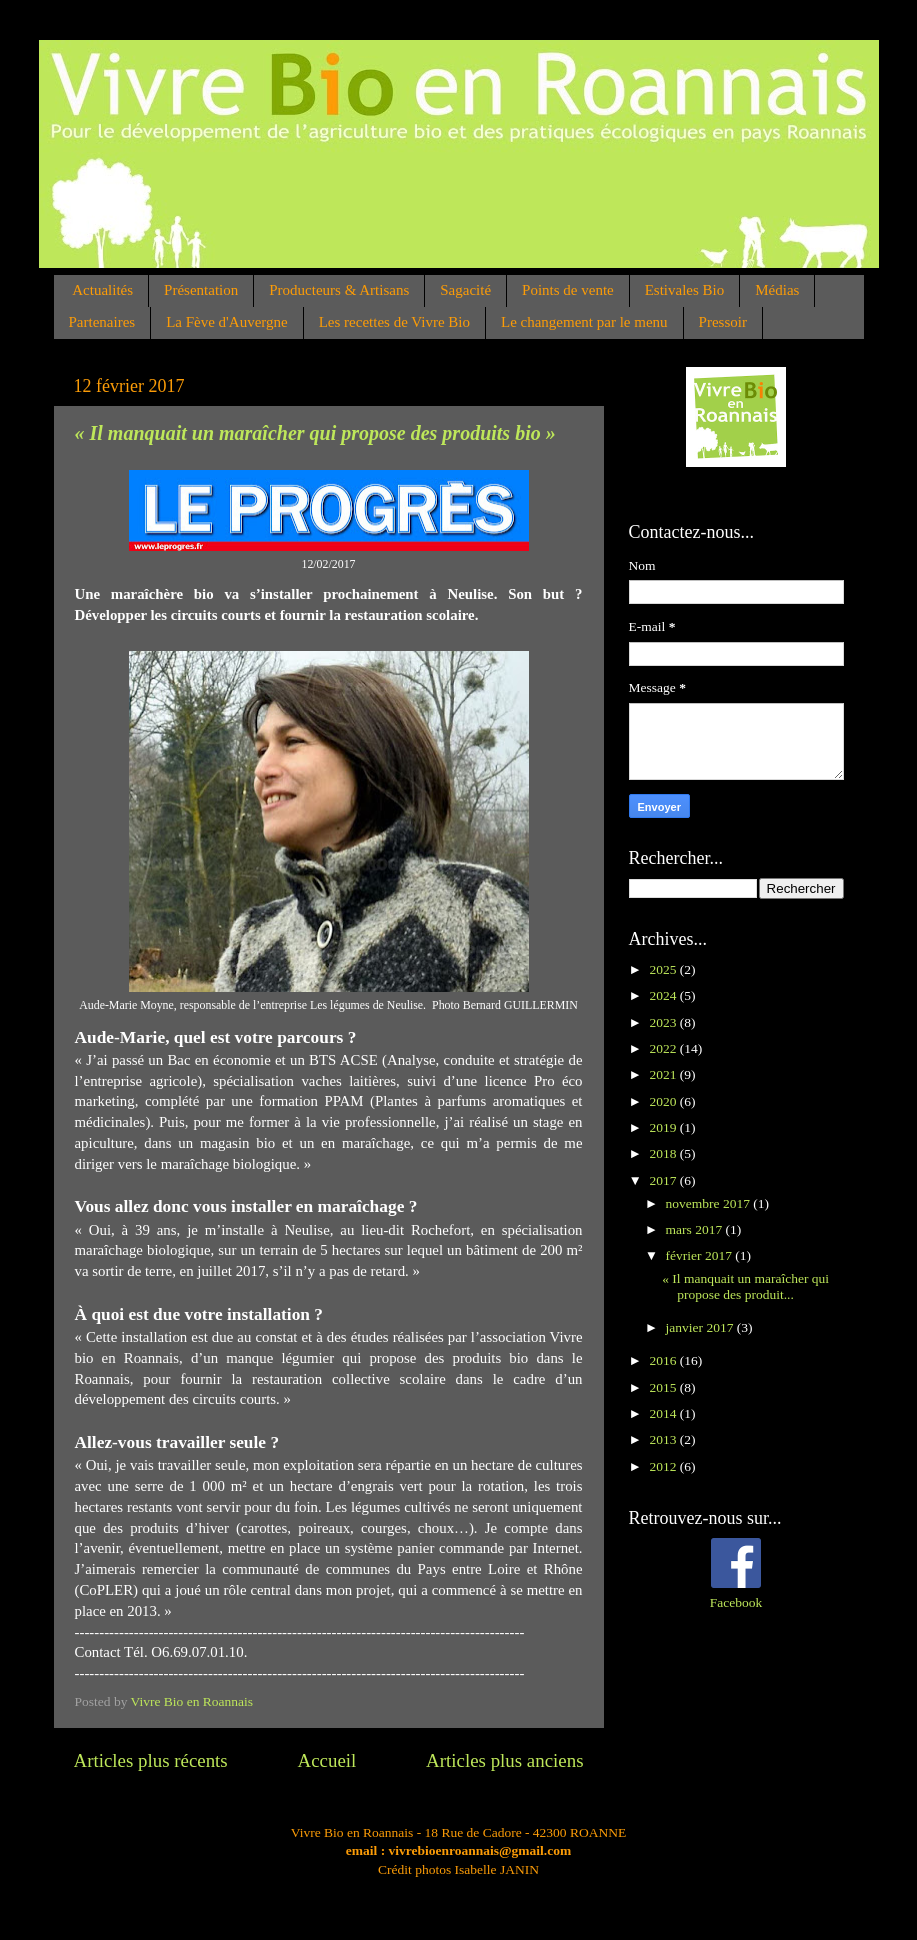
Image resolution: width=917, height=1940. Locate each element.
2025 (664, 969)
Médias (777, 290)
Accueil (327, 1760)
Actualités (102, 290)
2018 (664, 1153)
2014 (664, 1413)
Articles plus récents (151, 1760)
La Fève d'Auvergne (227, 322)
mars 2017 (696, 1229)
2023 (664, 1022)
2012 (664, 1466)
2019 (664, 1127)
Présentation (201, 290)
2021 (664, 1074)
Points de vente (568, 290)
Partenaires (102, 322)
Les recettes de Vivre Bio (394, 322)
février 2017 (701, 1255)
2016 (664, 1360)
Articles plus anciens (504, 1760)
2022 (664, 1048)
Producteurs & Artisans (339, 290)
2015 (664, 1387)
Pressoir (723, 322)
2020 (664, 1101)
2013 (664, 1439)
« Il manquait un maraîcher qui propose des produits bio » (315, 433)
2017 (664, 1180)
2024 (664, 995)
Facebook (736, 1602)
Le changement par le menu (584, 322)
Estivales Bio (685, 290)
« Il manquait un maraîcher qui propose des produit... (745, 1286)
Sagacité (465, 290)
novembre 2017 (710, 1203)
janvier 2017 (701, 1327)
